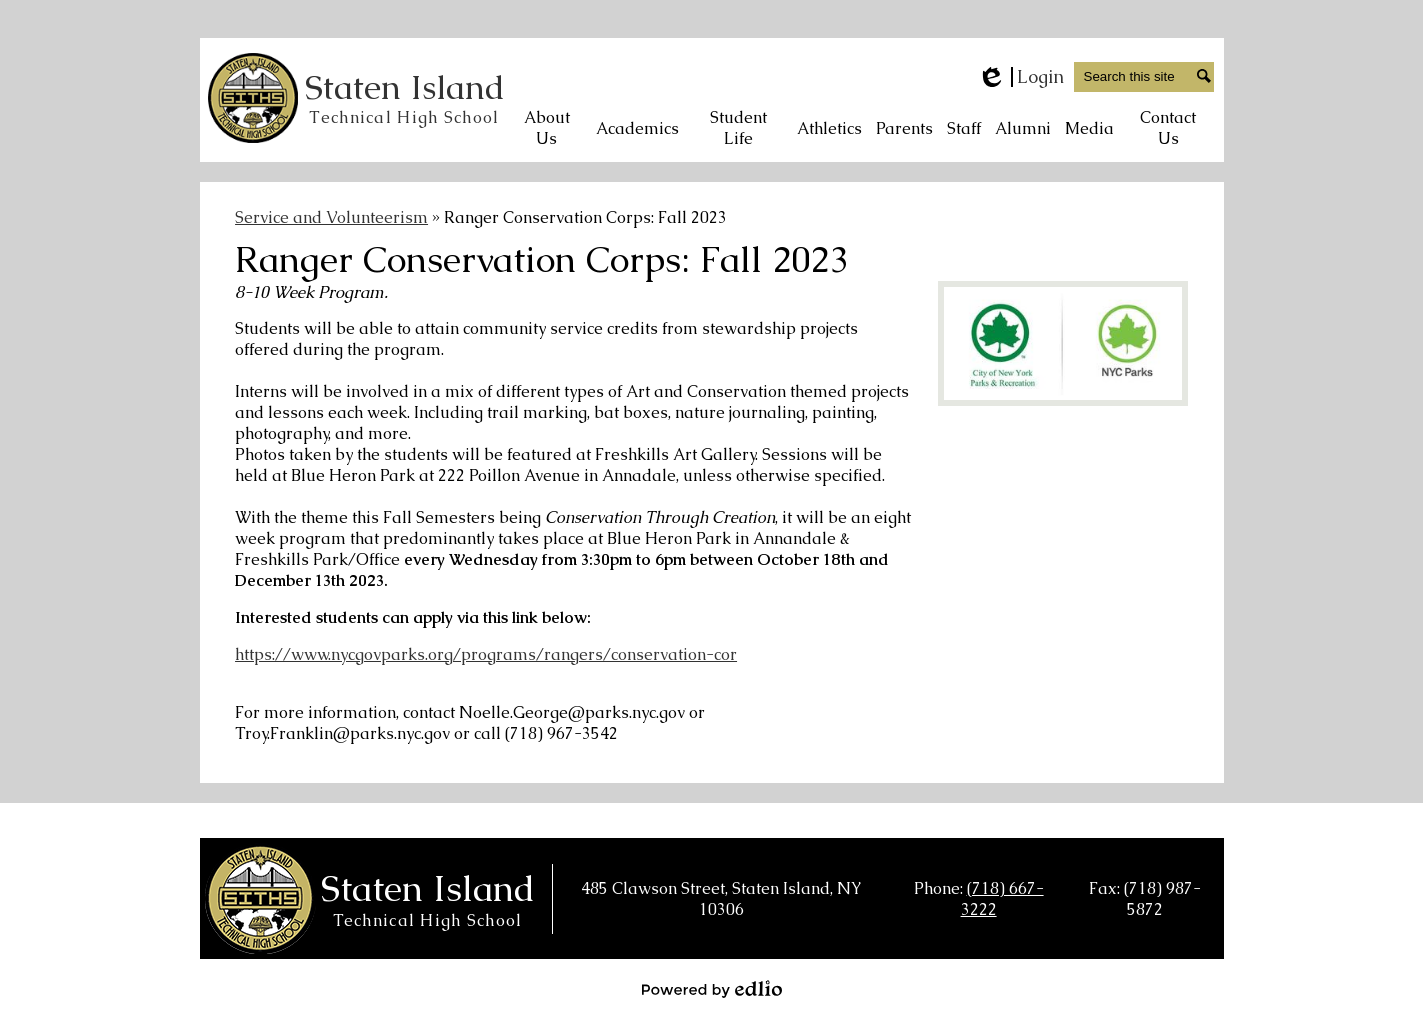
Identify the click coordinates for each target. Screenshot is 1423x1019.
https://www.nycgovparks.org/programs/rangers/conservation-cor (486, 654)
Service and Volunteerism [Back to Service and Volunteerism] (331, 217)
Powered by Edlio (712, 989)
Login (1020, 77)
